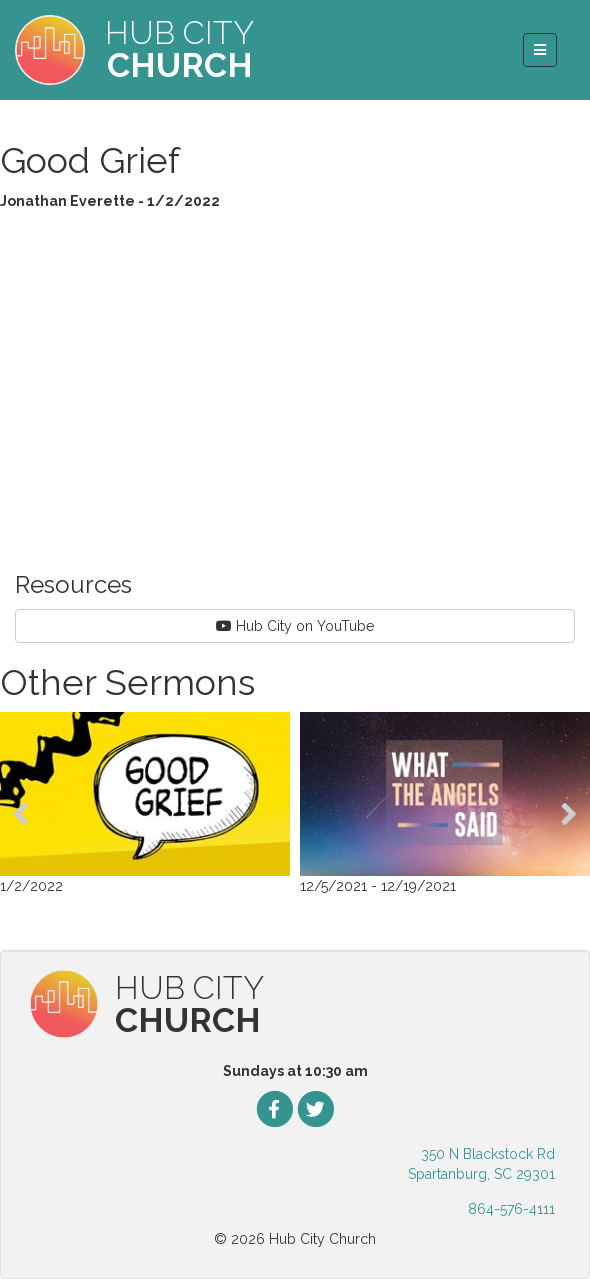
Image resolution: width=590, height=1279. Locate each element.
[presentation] (21, 814)
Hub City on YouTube (295, 626)
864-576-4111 (511, 1209)
